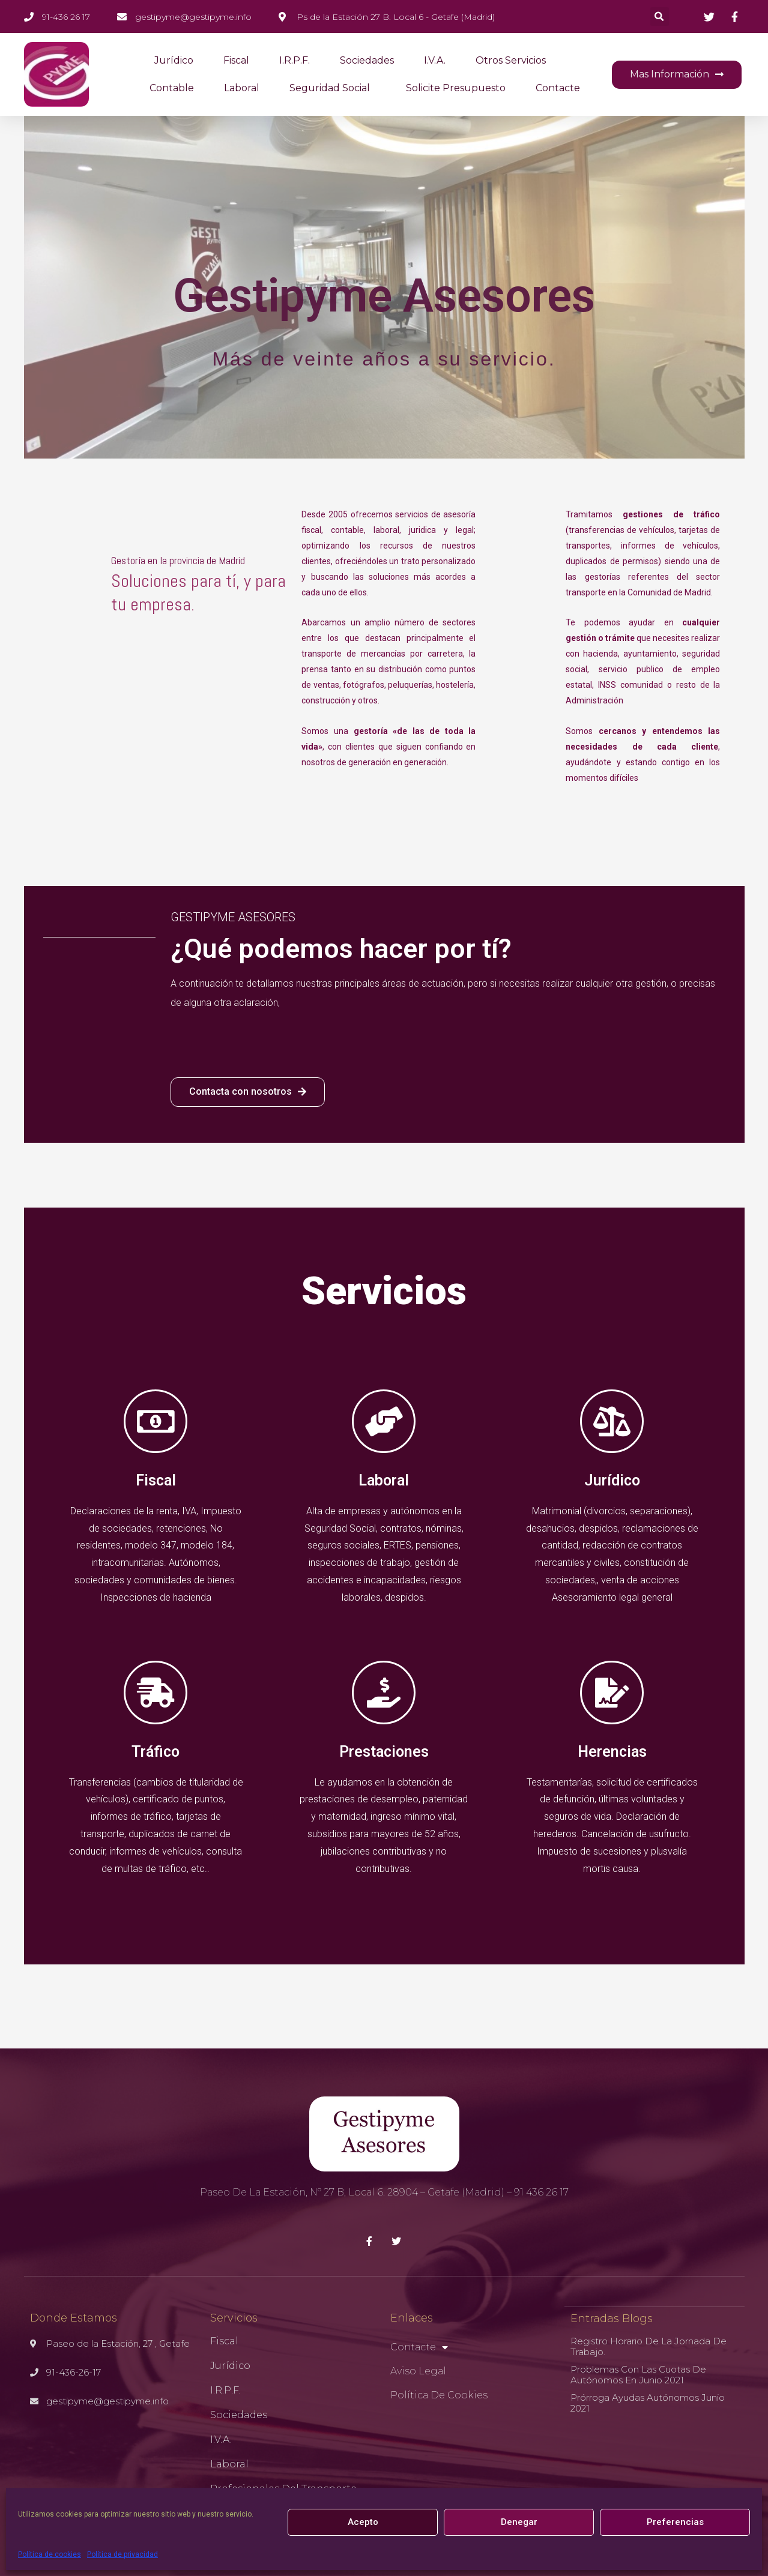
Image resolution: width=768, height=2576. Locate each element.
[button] (677, 75)
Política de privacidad (122, 2554)
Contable (172, 88)
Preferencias (675, 2522)
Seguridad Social (332, 88)
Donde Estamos (73, 2318)
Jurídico (173, 60)
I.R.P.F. (294, 60)
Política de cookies (49, 2554)
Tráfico (156, 1751)
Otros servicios (511, 60)
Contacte (558, 88)
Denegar (519, 2522)
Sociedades (367, 60)
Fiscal (236, 60)
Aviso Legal (418, 2371)
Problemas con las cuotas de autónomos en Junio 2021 (638, 2374)
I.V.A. (435, 60)
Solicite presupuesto (456, 88)
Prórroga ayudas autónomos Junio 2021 (647, 2402)
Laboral (241, 88)
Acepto (363, 2522)
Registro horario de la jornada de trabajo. (648, 2346)
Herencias (612, 1751)
